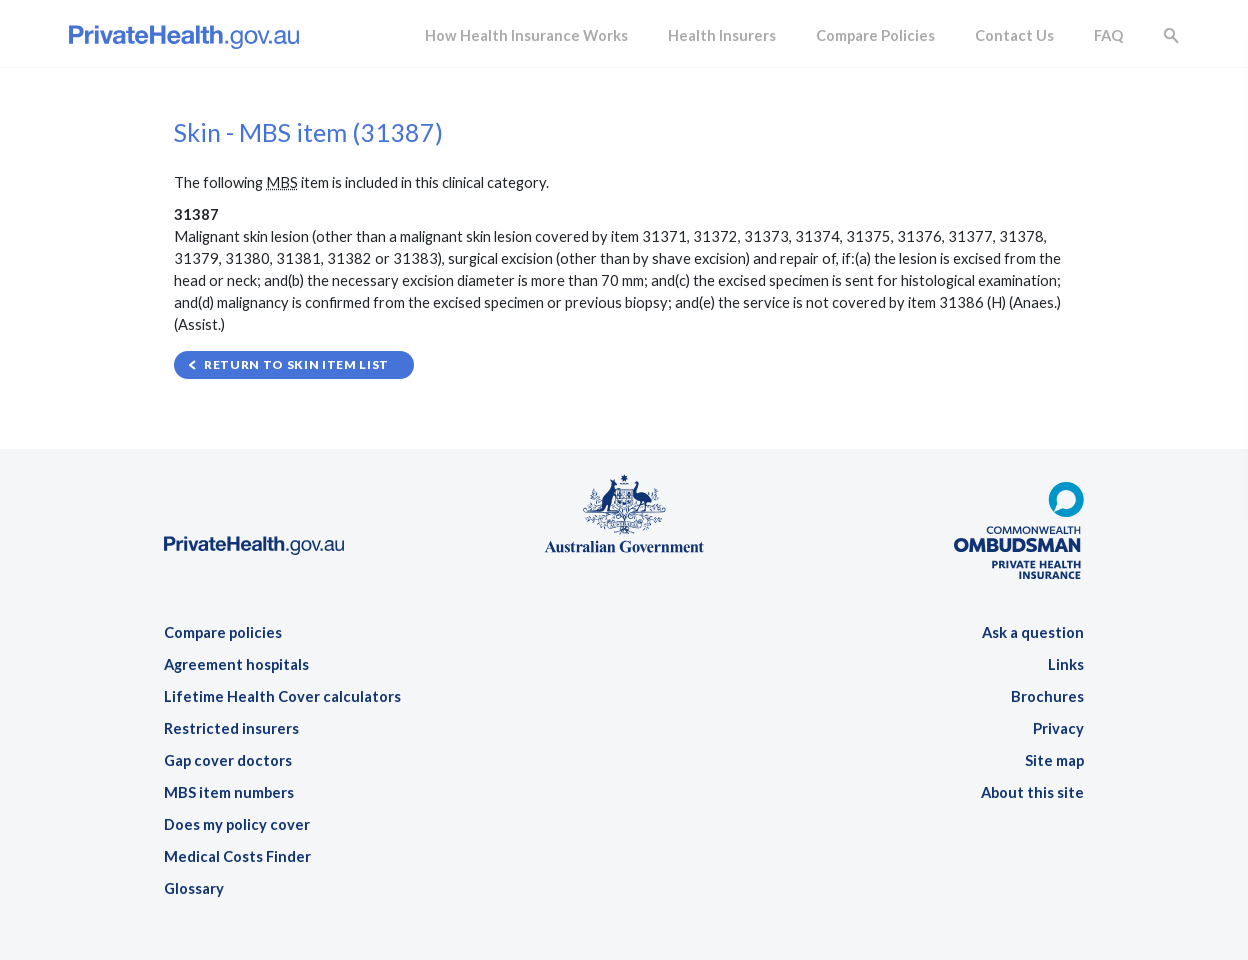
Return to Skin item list (296, 364)
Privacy (1058, 728)
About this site (1032, 792)
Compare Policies (875, 35)
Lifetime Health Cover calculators (282, 696)
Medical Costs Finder (237, 856)
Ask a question (1033, 632)
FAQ (1108, 35)
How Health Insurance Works (526, 35)
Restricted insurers (231, 728)
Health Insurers (722, 35)
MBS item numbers (229, 792)
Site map (1054, 760)
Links (1066, 664)
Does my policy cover (237, 824)
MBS (282, 182)
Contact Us (1014, 35)
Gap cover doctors (228, 760)
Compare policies (223, 632)
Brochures (1047, 696)
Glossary (194, 888)
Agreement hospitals (236, 664)
